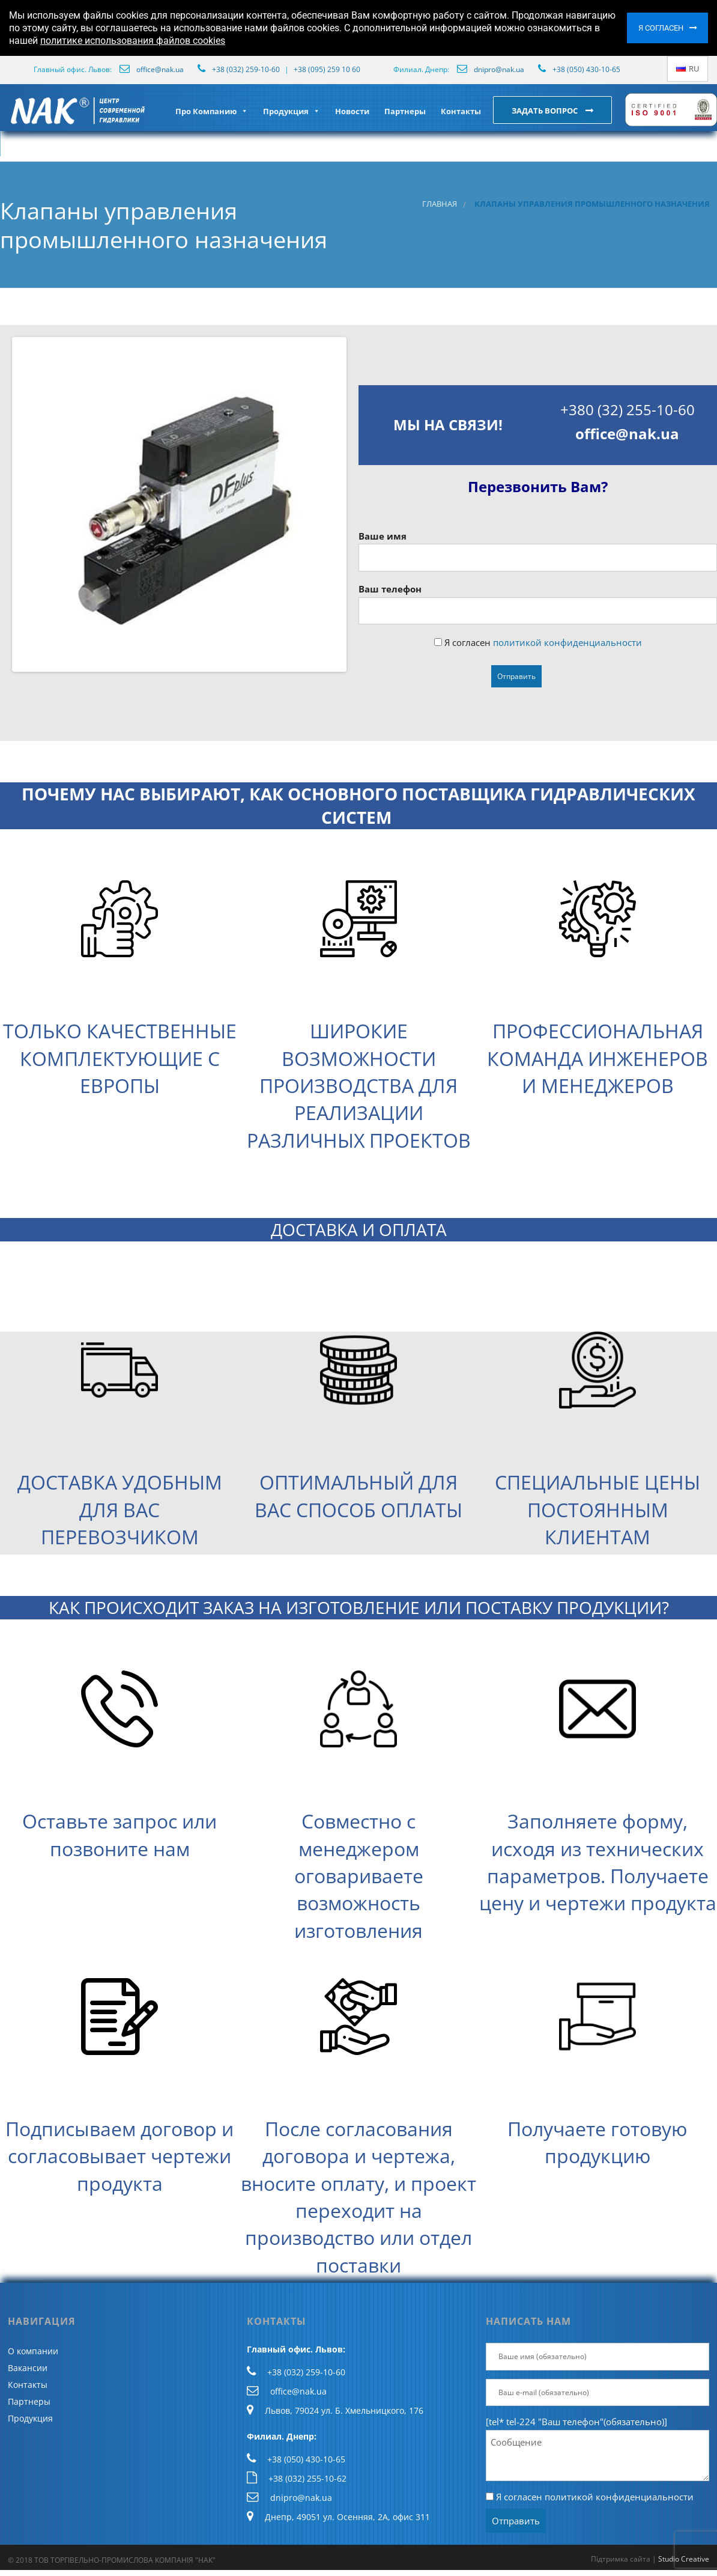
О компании (33, 2351)
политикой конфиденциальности (567, 642)
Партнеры (405, 111)
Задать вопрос (545, 110)
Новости (352, 111)
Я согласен (660, 27)
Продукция (291, 111)
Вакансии (27, 2368)
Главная (439, 204)
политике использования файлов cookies (132, 40)
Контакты (461, 111)
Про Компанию (211, 111)
